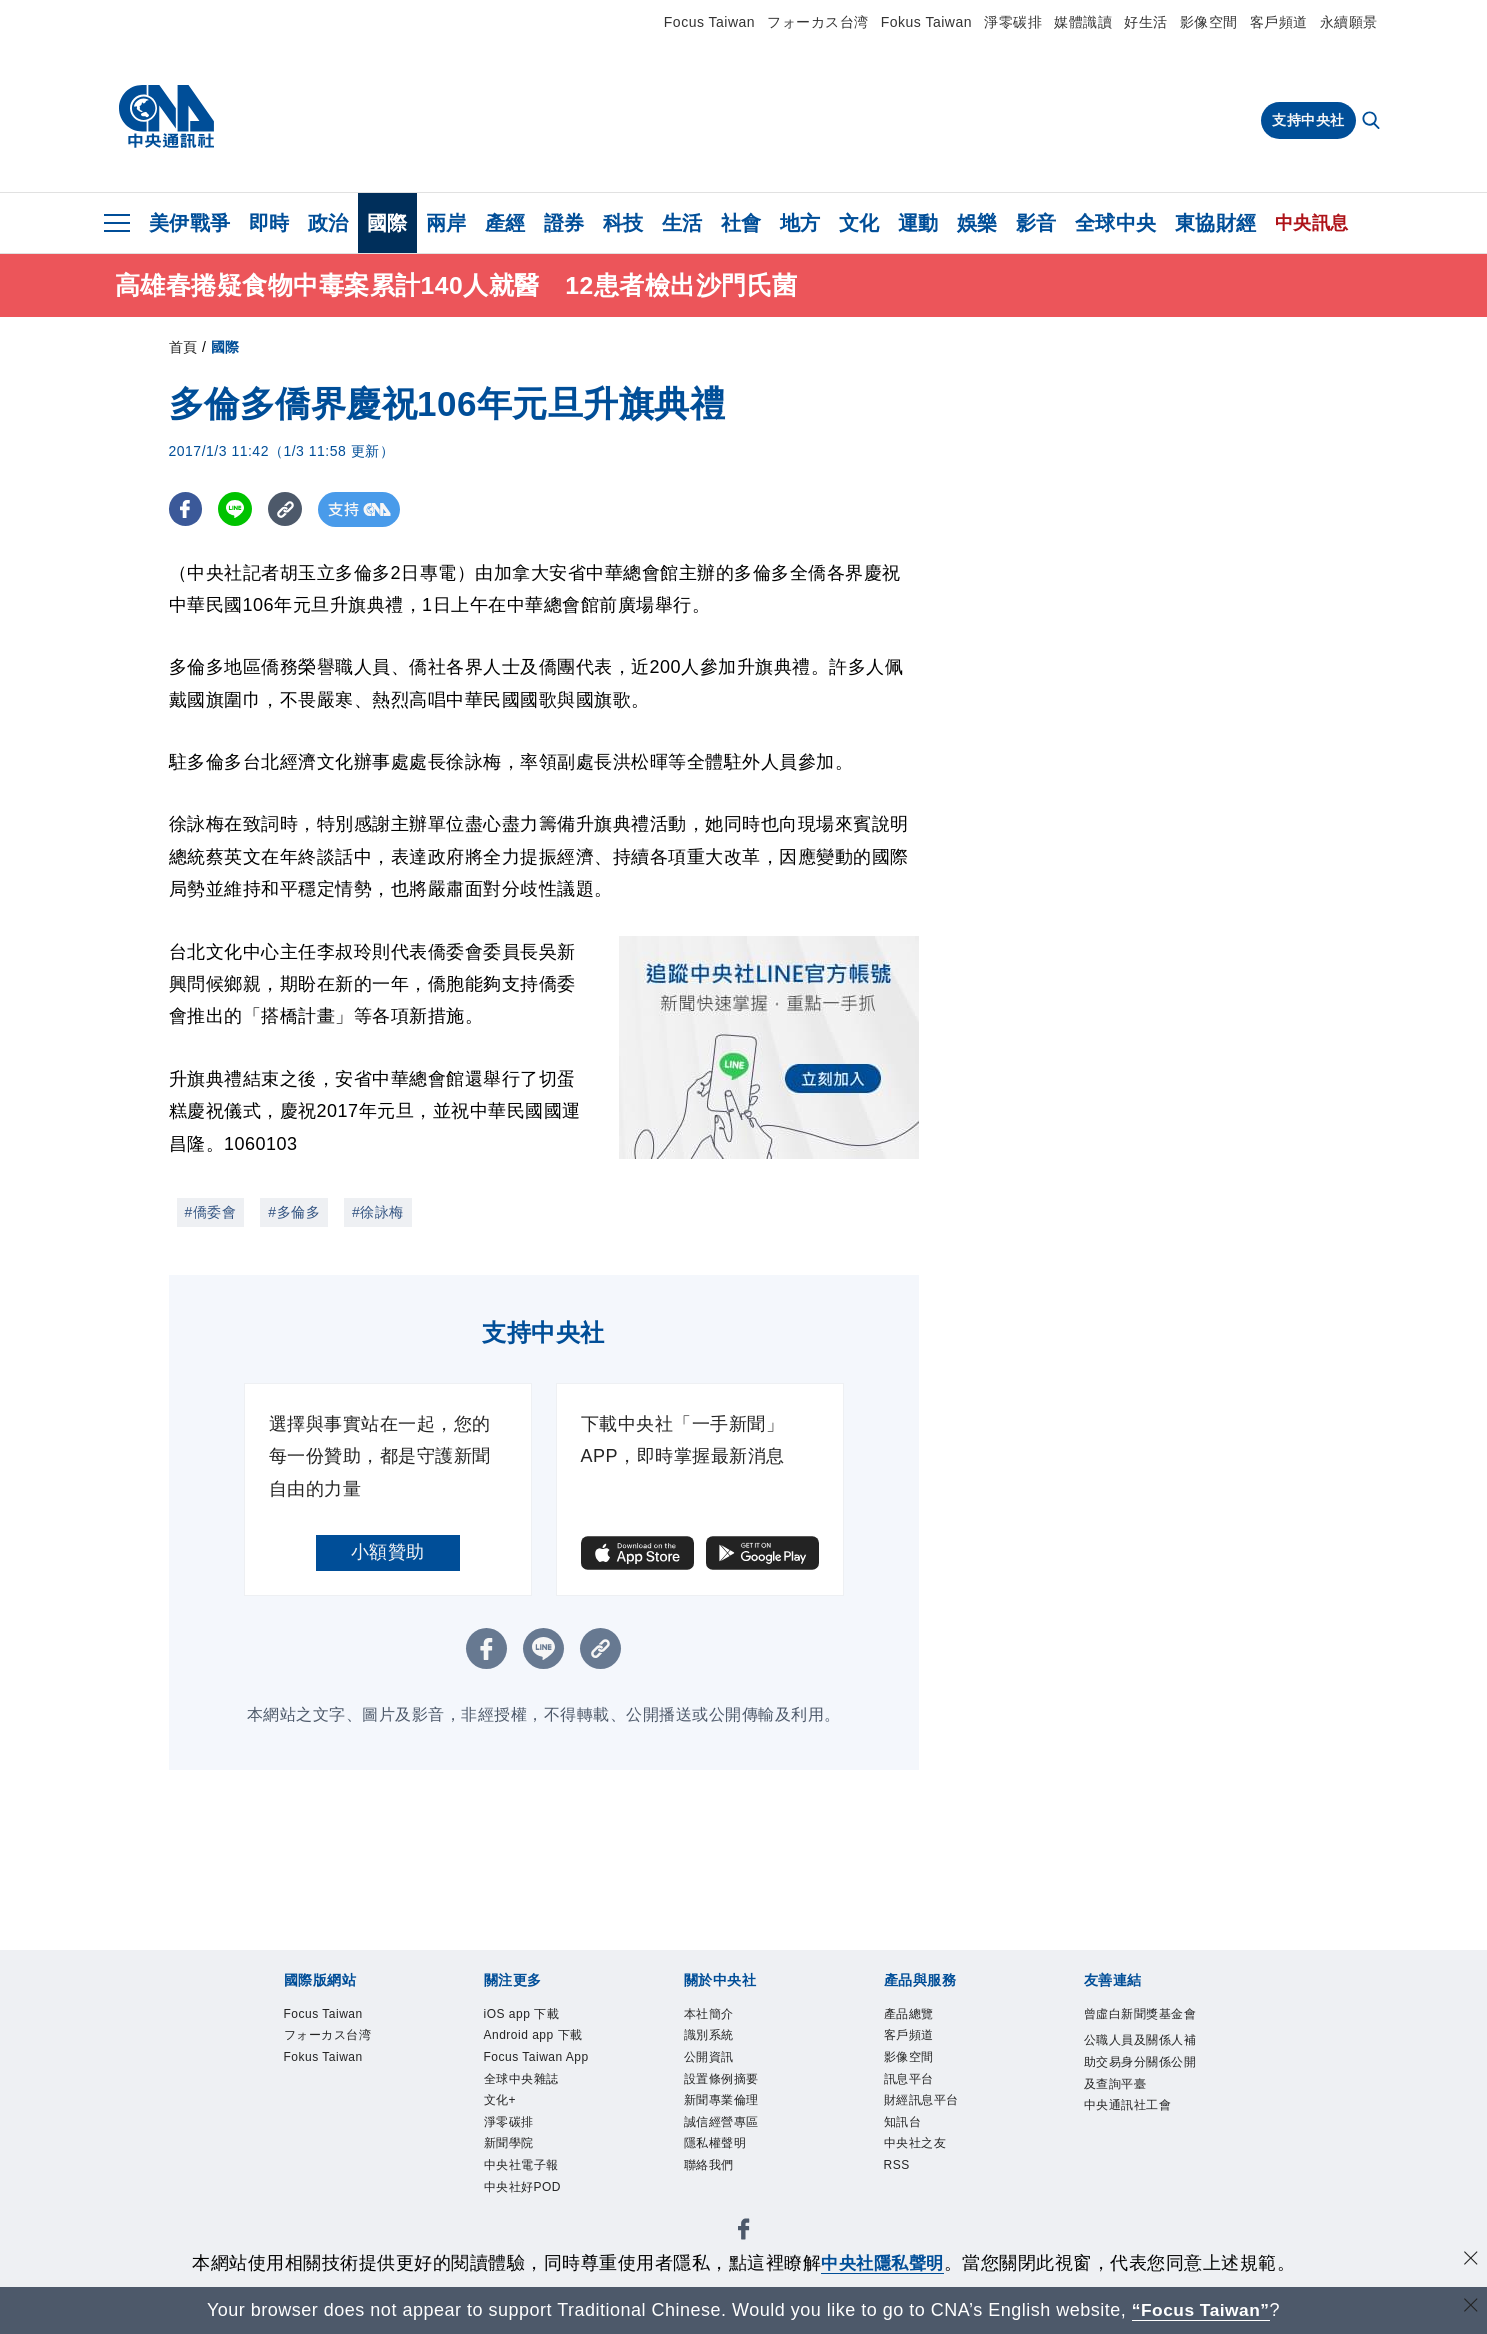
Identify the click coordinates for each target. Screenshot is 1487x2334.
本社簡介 (713, 2016)
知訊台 (906, 2137)
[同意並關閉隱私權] (1470, 2260)
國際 (387, 223)
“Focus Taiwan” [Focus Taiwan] (1200, 2310)
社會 (741, 223)
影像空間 (1209, 22)
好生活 (1146, 22)
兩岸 (446, 223)
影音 (1036, 223)
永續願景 (1349, 22)
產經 (505, 223)
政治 (328, 223)
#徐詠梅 (378, 1212)
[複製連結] (288, 509)
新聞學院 (513, 2185)
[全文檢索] (1373, 122)
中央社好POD (529, 2234)
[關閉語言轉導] (1470, 2307)
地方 (800, 223)
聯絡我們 (713, 2185)
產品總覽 (913, 2016)
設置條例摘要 (727, 2089)
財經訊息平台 (927, 2113)
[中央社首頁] (166, 117)
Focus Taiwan (709, 22)
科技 (623, 223)
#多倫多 (294, 1212)
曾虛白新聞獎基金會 (1142, 2028)
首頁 (183, 347)
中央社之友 (920, 2161)
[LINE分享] (237, 509)
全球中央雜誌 (527, 2113)
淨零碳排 (1013, 22)
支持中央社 (1308, 120)
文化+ (503, 2137)
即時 (269, 223)
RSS (899, 2185)
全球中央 (1116, 223)
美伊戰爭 (190, 223)
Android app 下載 (542, 2040)
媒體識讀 (1083, 22)
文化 (859, 223)
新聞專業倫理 (727, 2113)
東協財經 (1216, 223)
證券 (564, 223)
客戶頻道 (1279, 22)
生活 (682, 223)
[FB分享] (186, 509)
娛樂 (977, 223)
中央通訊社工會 (1135, 2140)
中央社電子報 (527, 2210)
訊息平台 (913, 2089)
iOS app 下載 (528, 2016)
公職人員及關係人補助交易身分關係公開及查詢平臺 (1142, 2091)
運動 (918, 223)
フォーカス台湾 (818, 22)
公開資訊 (713, 2064)
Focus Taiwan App (531, 2076)
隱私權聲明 (720, 2161)
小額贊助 (388, 1552)
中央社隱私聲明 (883, 2263)
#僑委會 (211, 1212)
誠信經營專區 (727, 2137)
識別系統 (713, 2040)
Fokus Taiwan (926, 22)
